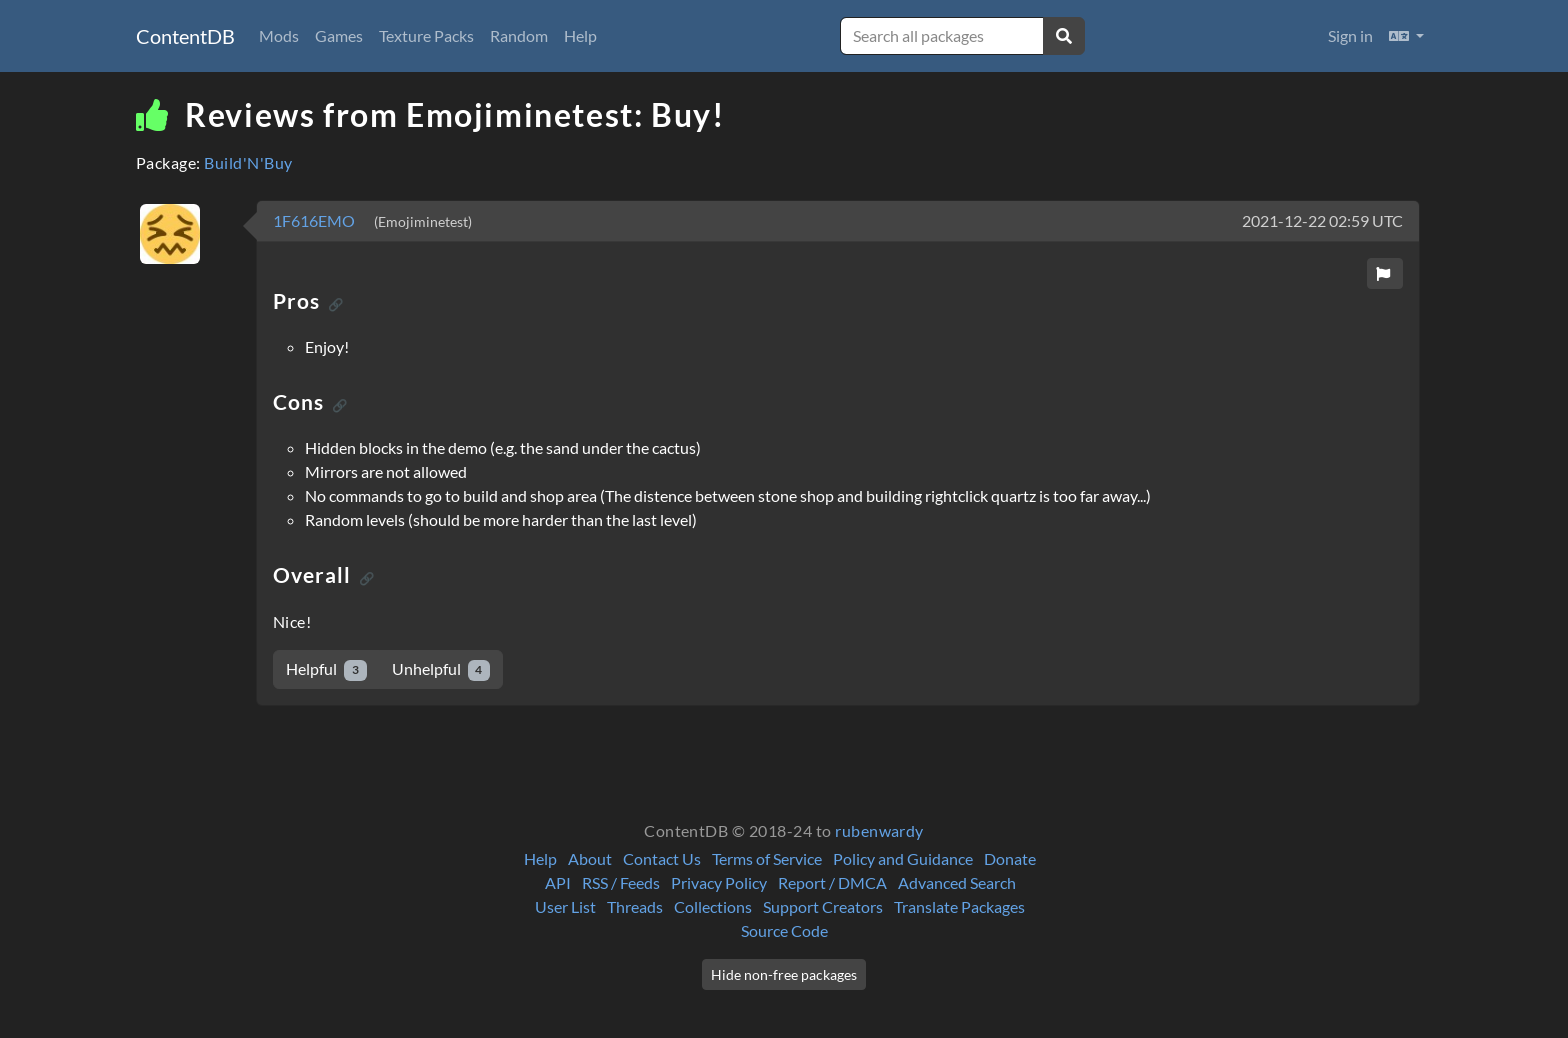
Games (339, 35)
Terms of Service (767, 858)
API (558, 882)
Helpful (326, 669)
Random (519, 35)
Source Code (784, 930)
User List (565, 906)
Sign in (1350, 35)
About (590, 858)
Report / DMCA (832, 882)
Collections (713, 906)
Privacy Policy (719, 882)
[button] (1406, 36)
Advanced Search (957, 882)
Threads (635, 906)
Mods (279, 35)
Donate (1010, 858)
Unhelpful (441, 669)
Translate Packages (959, 906)
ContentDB (185, 36)
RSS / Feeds (621, 882)
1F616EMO (315, 220)
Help (580, 35)
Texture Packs (426, 35)
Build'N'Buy (248, 162)
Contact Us (662, 858)
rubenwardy (879, 830)
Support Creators (823, 906)
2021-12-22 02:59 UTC (1322, 220)
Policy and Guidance (903, 858)
